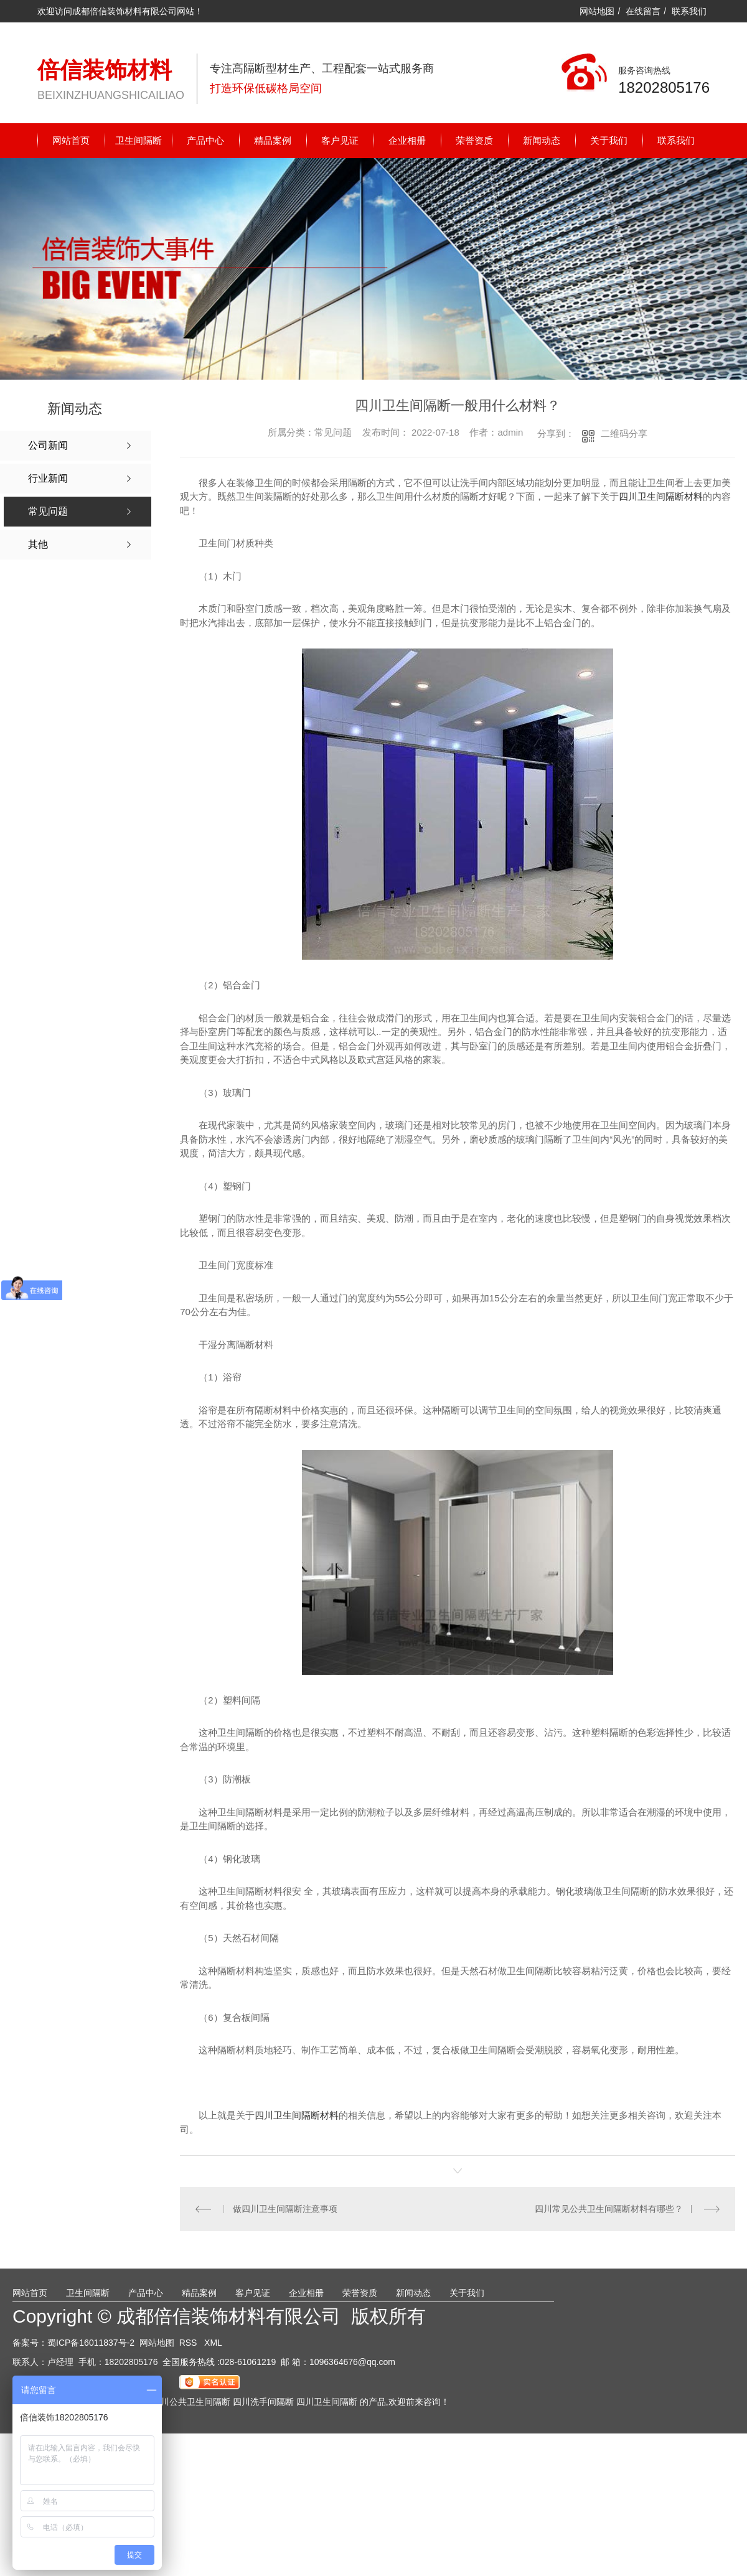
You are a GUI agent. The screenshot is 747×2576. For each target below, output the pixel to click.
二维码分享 (624, 433)
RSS (189, 2343)
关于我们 (608, 140)
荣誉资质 (474, 140)
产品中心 (205, 140)
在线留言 (643, 11)
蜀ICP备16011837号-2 (90, 2343)
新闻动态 (541, 140)
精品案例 (272, 140)
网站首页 (71, 140)
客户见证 (340, 140)
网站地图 (597, 11)
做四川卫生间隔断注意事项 (285, 2209)
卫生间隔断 (138, 140)
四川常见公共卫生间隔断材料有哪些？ (609, 2209)
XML (213, 2343)
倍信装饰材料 (104, 70)
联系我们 (689, 11)
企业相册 (407, 140)
